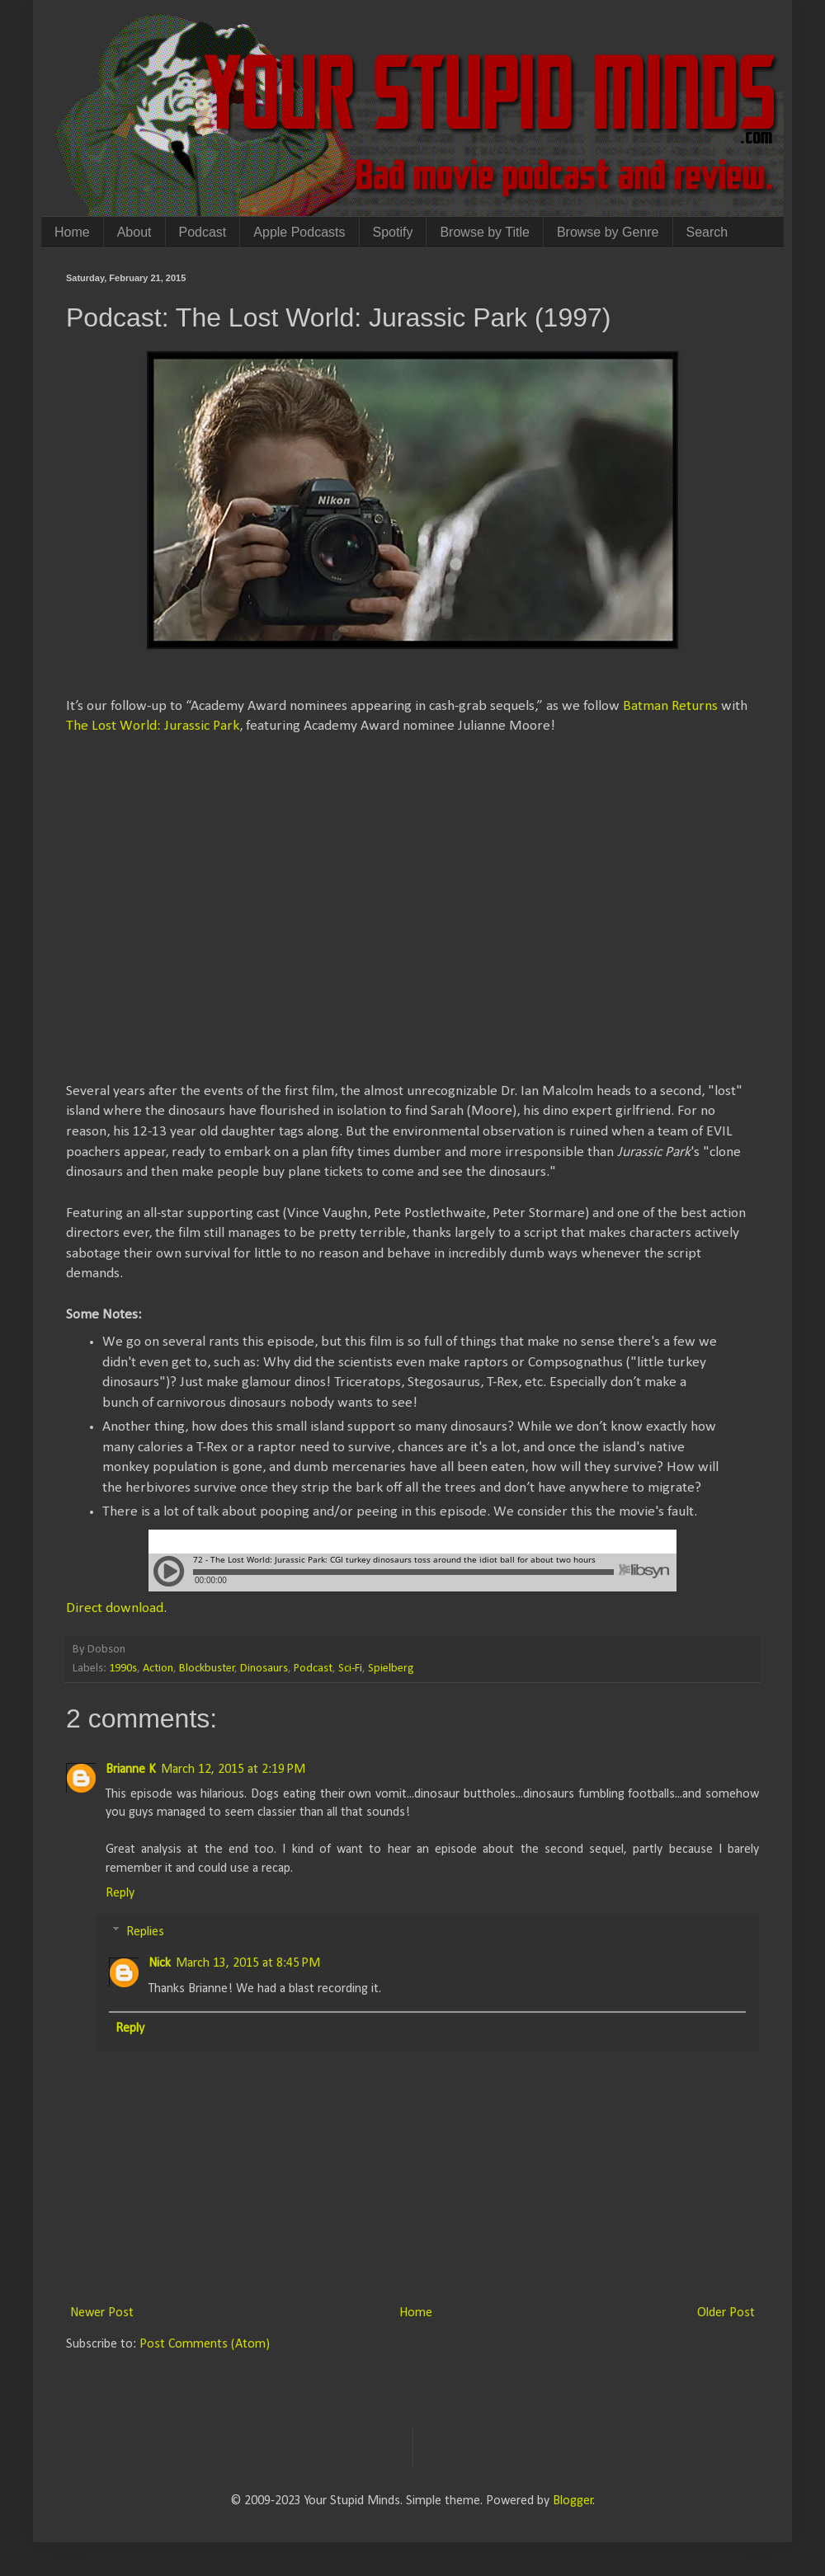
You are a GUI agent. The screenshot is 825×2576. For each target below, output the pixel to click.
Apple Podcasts (299, 232)
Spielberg (391, 1668)
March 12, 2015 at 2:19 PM (233, 1769)
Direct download (114, 1608)
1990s (123, 1668)
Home (72, 232)
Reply (120, 1893)
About (134, 232)
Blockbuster (207, 1668)
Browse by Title (484, 232)
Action (158, 1668)
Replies (145, 1932)
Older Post (726, 2313)
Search (707, 232)
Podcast (203, 232)
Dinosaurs (264, 1668)
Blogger (573, 2501)
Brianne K (131, 1769)
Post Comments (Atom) (204, 2344)
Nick (159, 1963)
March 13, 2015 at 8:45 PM (248, 1963)
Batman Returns (670, 706)
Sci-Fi (350, 1668)
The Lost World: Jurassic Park (152, 726)
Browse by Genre (608, 232)
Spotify (393, 232)
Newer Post (102, 2313)
